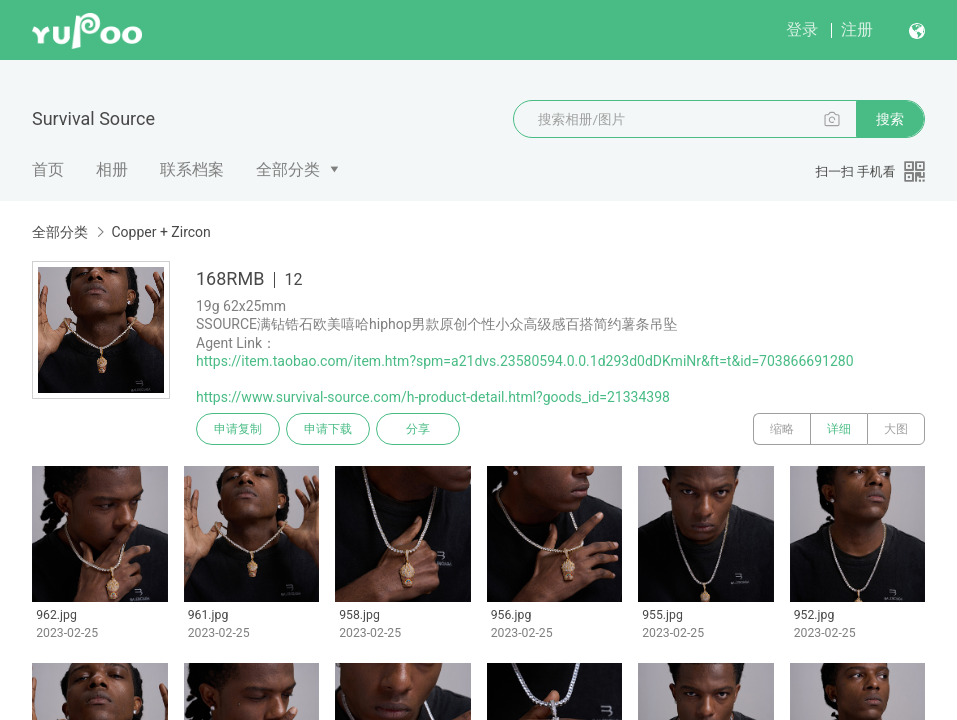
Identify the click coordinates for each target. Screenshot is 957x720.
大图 (896, 429)
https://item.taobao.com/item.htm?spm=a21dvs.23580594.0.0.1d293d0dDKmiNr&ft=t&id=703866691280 (525, 361)
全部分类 (288, 169)
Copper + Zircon (160, 232)
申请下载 (328, 429)
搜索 (890, 119)
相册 (112, 169)
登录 (802, 29)
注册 (857, 29)
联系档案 (192, 169)
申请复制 (238, 429)
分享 (418, 429)
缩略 (782, 429)
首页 (48, 169)
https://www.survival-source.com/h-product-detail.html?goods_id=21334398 (433, 397)
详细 (839, 429)
